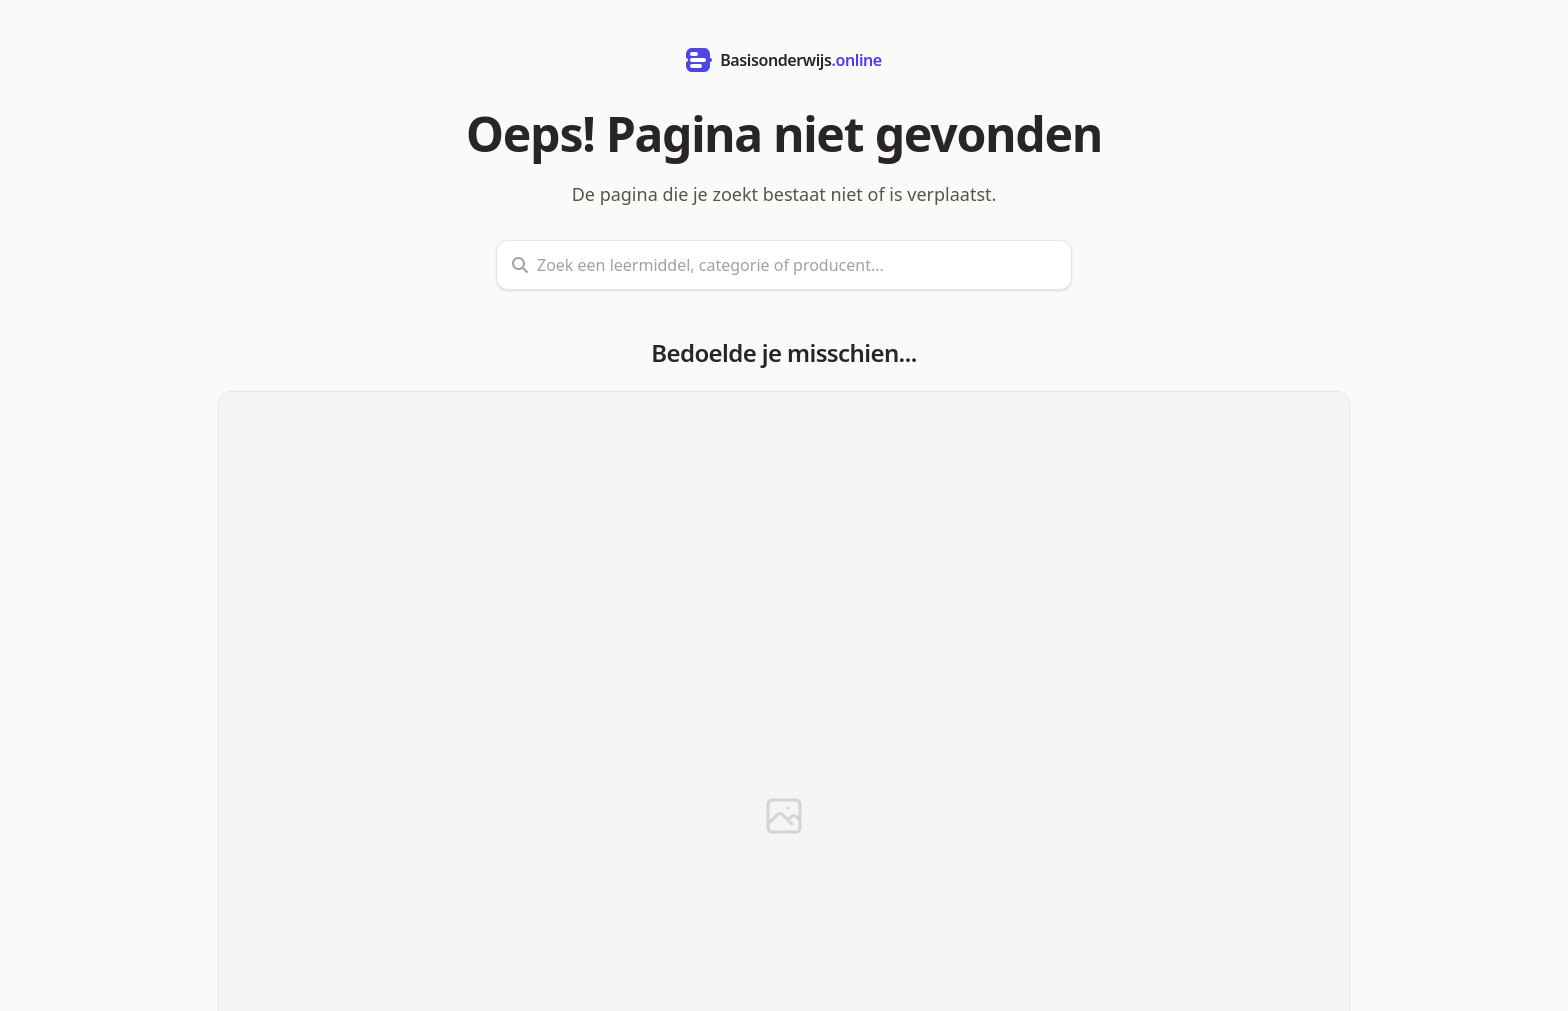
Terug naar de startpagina (782, 938)
